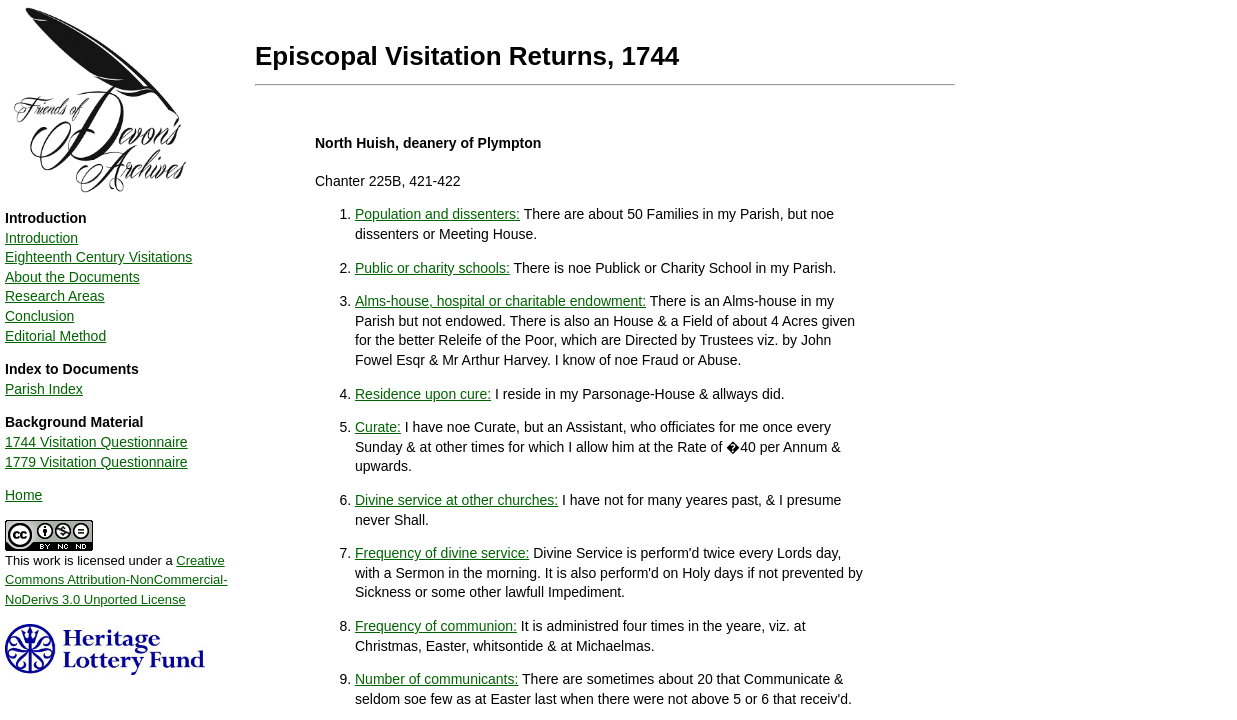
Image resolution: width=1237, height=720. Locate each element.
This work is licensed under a (116, 573)
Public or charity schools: (432, 268)
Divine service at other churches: (456, 500)
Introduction (41, 238)
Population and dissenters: (437, 214)
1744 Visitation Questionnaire (96, 442)
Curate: (378, 427)
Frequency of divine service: (442, 553)
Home (23, 495)
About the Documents (72, 277)
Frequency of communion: (436, 626)
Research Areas (55, 296)
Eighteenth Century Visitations (98, 257)
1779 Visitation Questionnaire (96, 462)
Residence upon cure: (423, 394)
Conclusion (39, 316)
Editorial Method (55, 336)
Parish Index (44, 389)
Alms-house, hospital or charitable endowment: (500, 301)
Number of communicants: (436, 679)
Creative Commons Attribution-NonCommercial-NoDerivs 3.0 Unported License (116, 580)
